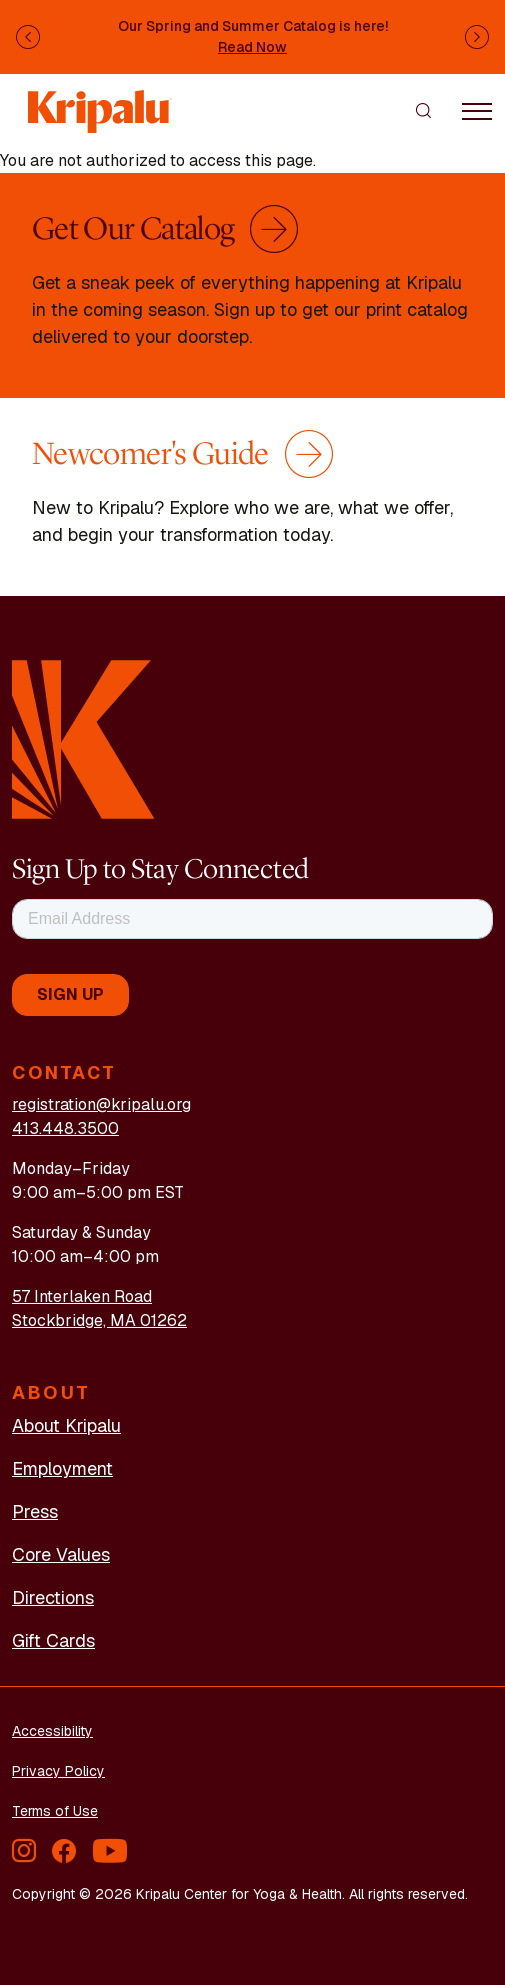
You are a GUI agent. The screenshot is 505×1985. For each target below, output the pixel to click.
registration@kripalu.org (101, 1104)
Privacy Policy (58, 1771)
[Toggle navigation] (477, 110)
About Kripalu (66, 1425)
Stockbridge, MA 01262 (99, 1320)
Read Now (252, 47)
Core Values (61, 1554)
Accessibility (52, 1731)
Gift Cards (53, 1640)
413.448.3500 (65, 1128)
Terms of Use (55, 1811)
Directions (53, 1597)
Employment (62, 1468)
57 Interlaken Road (82, 1296)
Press (35, 1511)
